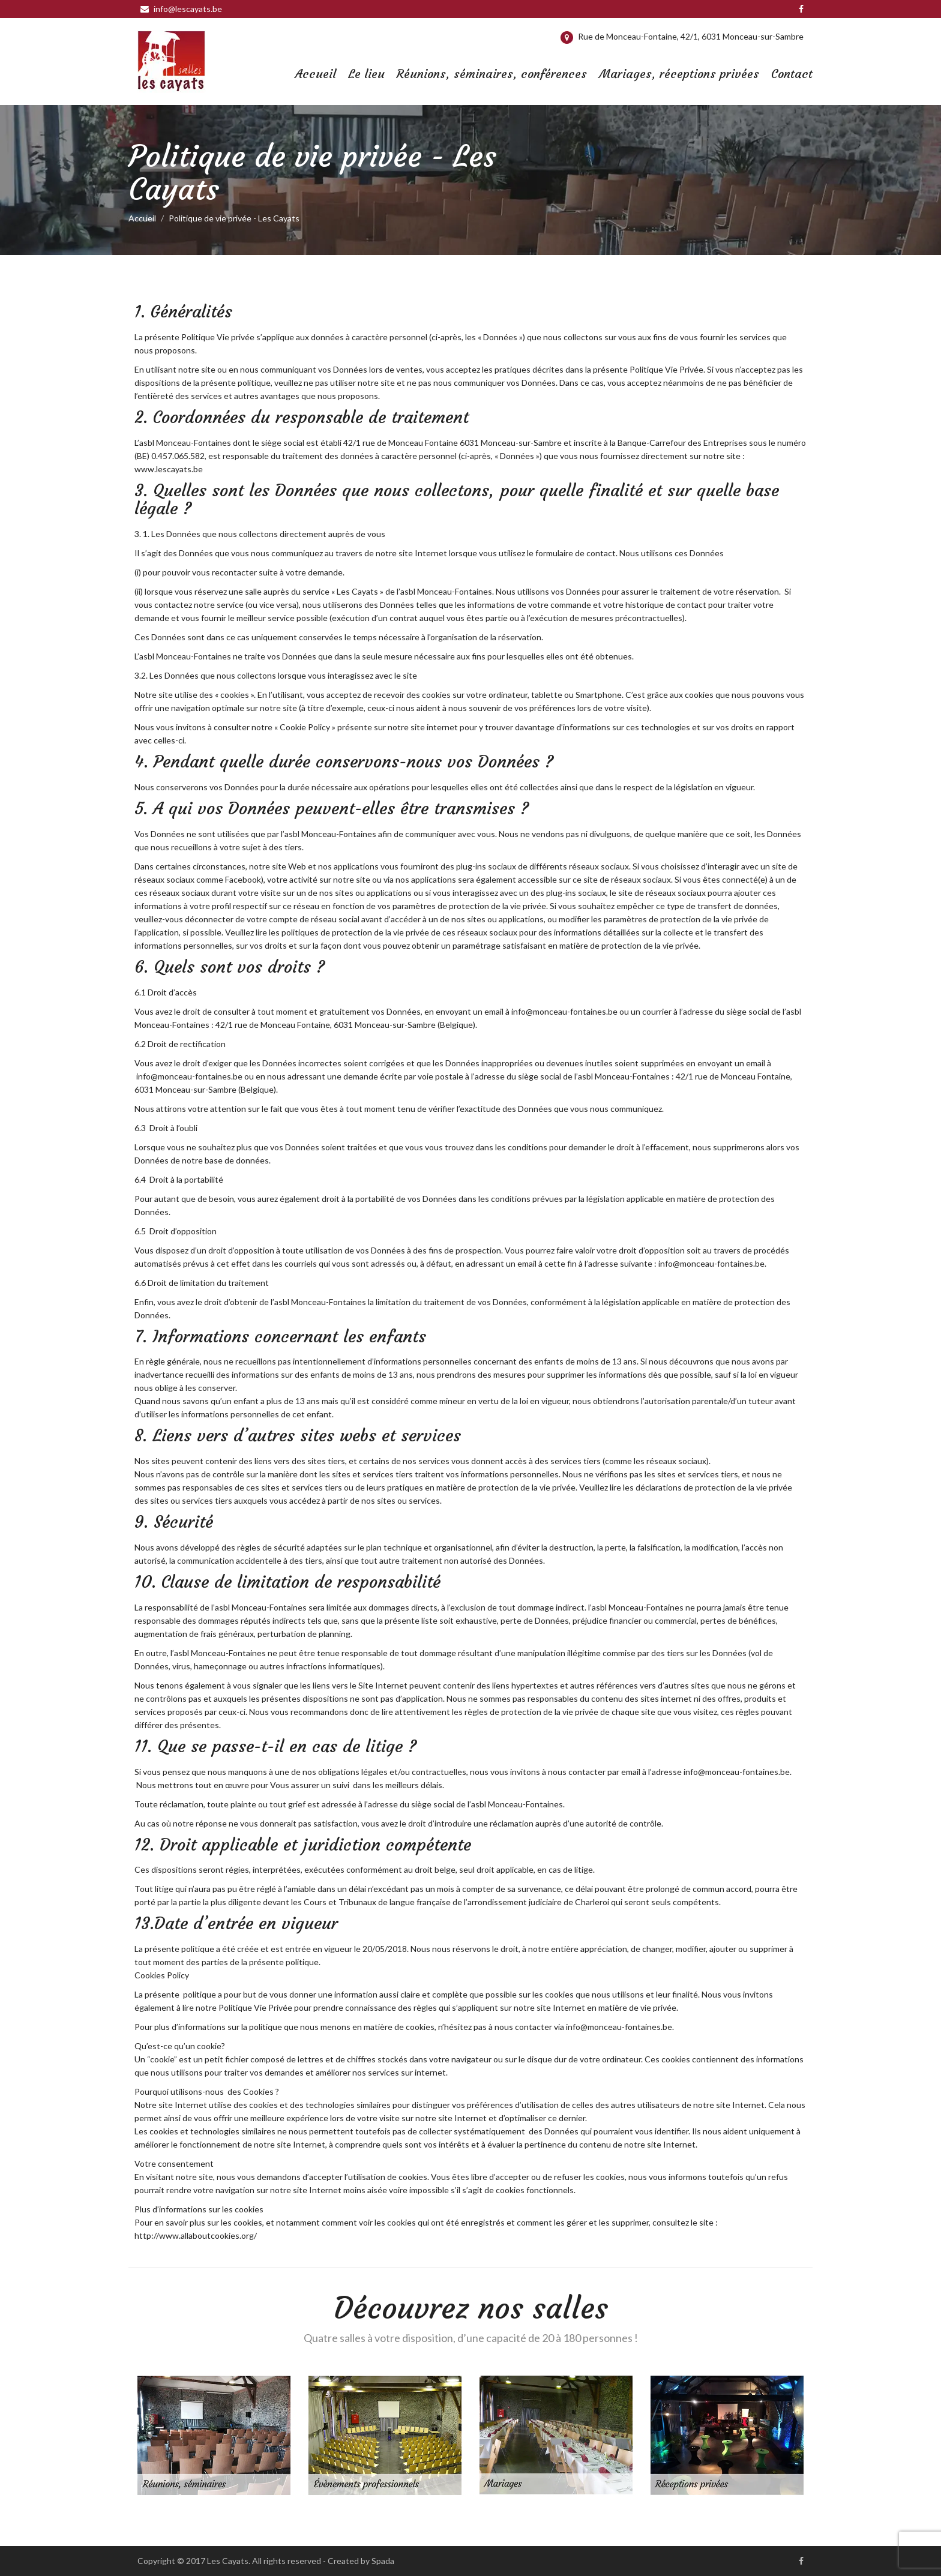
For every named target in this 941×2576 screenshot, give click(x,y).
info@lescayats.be (181, 9)
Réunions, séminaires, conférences (492, 73)
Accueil (315, 73)
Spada (382, 2561)
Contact (792, 73)
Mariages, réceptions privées (679, 73)
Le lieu (366, 73)
